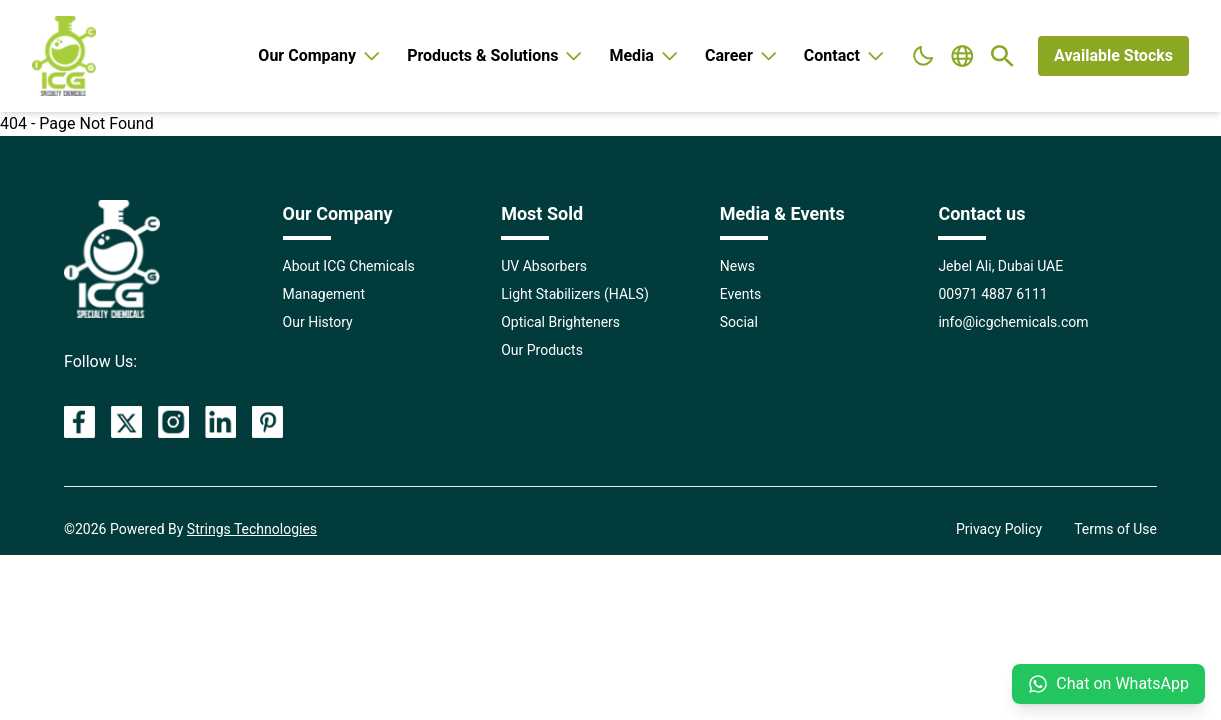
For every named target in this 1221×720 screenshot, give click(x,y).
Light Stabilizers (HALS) (575, 294)
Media (644, 55)
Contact (845, 55)
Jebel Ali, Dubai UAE (1000, 266)
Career (742, 55)
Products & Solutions (496, 55)
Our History (318, 322)
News (737, 266)
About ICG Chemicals (349, 266)
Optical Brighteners (560, 322)
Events (740, 294)
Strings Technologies (252, 529)
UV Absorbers (544, 266)
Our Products (542, 350)
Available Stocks (1113, 55)
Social (739, 322)
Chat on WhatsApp (1108, 684)
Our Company (320, 55)
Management (324, 294)
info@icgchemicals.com (1013, 322)
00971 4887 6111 (992, 294)
